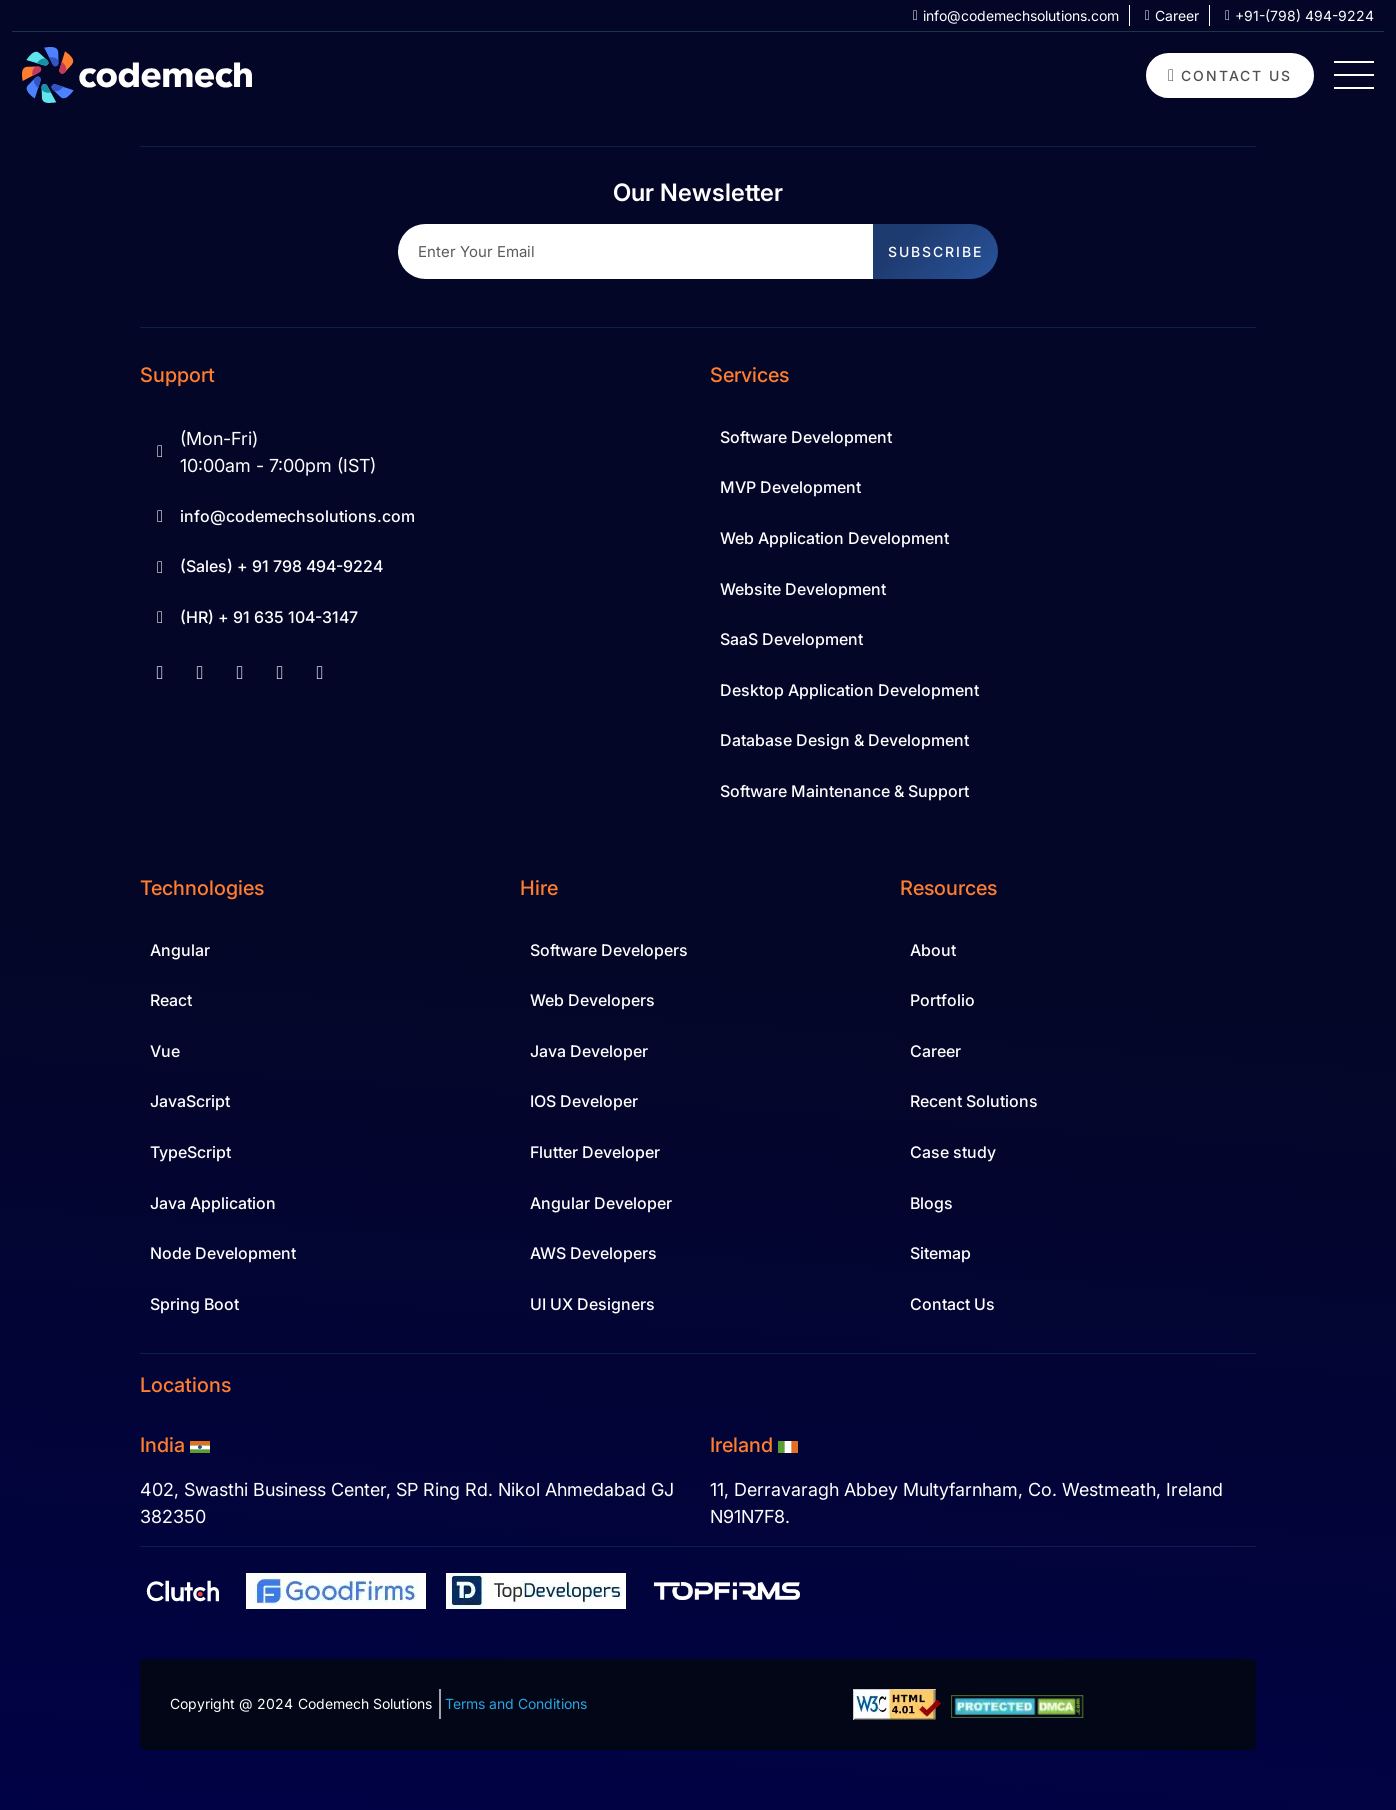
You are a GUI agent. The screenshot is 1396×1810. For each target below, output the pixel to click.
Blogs (931, 1203)
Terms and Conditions (516, 1703)
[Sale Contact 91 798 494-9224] (413, 567)
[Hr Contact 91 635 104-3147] (413, 618)
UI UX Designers (592, 1304)
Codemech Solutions (365, 1703)
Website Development (803, 589)
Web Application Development (834, 538)
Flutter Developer (595, 1152)
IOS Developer (584, 1101)
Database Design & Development (844, 740)
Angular (180, 950)
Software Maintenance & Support (844, 791)
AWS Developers (593, 1253)
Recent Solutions (974, 1101)
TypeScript (190, 1152)
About (933, 950)
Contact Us (952, 1304)
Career (935, 1051)
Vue (165, 1051)
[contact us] (1230, 75)
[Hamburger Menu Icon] (1354, 75)
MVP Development (790, 487)
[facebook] (160, 672)
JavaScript (190, 1101)
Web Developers (592, 1000)
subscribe (935, 251)
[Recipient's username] (636, 251)
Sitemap (940, 1253)
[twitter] (320, 672)
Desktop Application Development (849, 690)
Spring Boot (194, 1304)
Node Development (223, 1253)
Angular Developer (601, 1203)
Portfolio (942, 1000)
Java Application (213, 1203)
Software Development (806, 437)
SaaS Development (791, 639)
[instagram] (280, 672)
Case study (953, 1152)
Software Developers (609, 950)
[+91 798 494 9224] (1291, 15)
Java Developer (589, 1051)
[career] (1164, 15)
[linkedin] (200, 672)
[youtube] (240, 672)
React (171, 1000)
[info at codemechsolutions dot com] (1008, 15)
